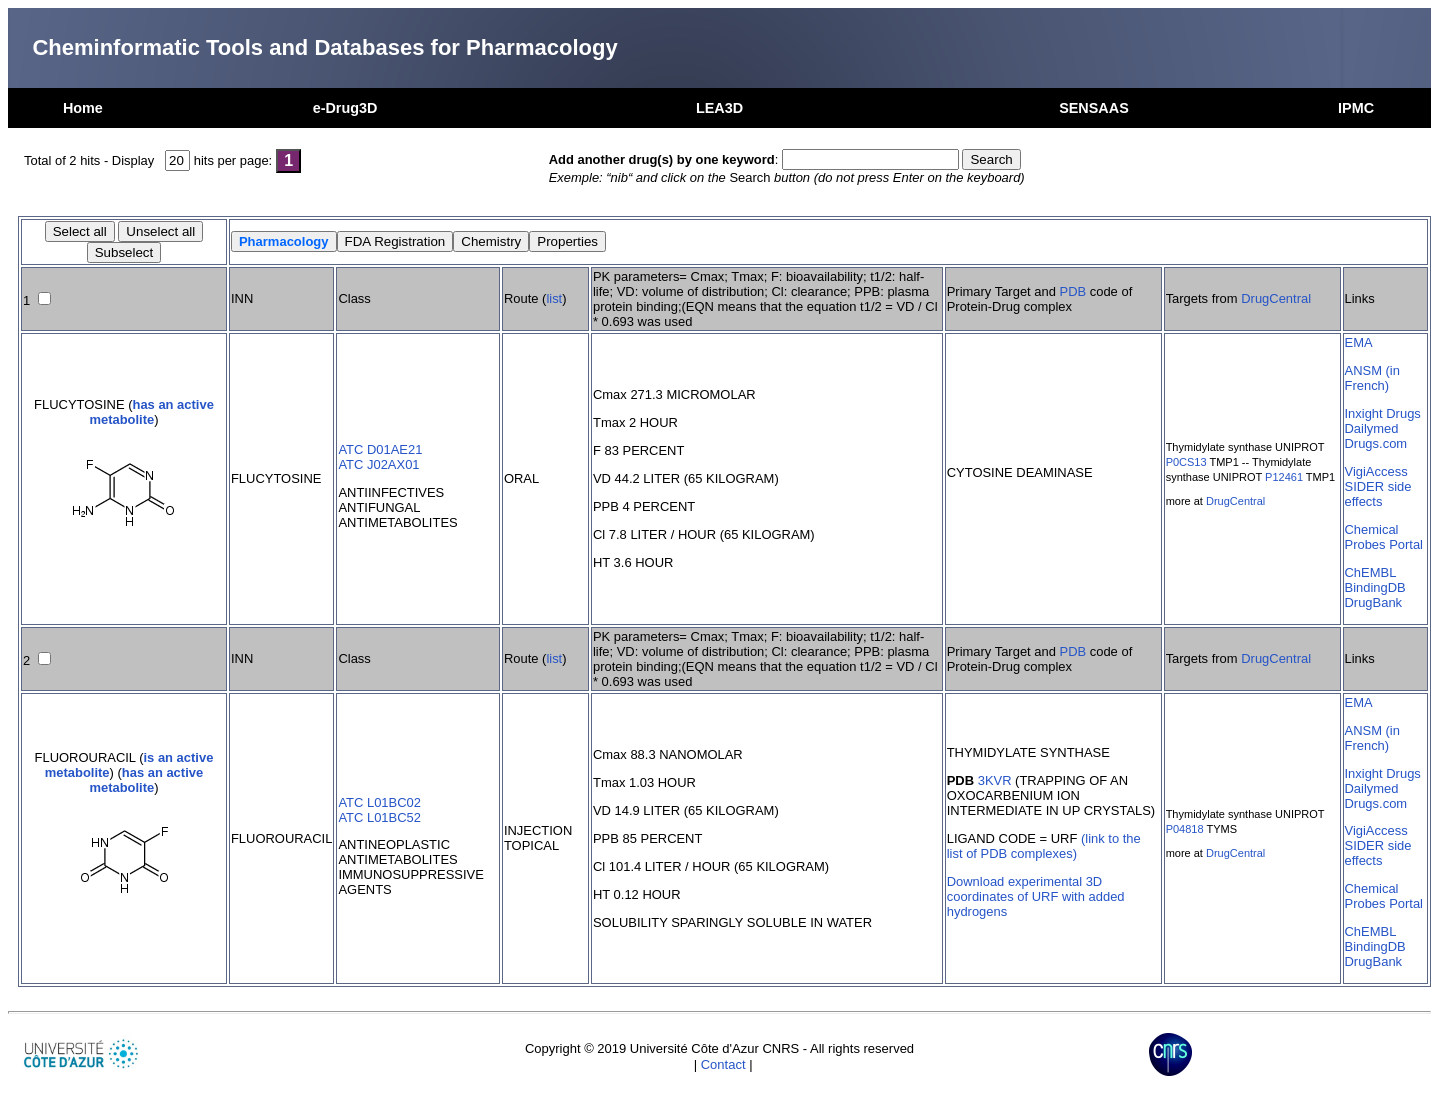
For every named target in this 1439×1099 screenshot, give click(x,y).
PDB (1073, 291)
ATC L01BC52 (379, 817)
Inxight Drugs (1383, 413)
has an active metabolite (151, 412)
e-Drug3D (345, 108)
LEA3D (719, 108)
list (554, 298)
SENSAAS (1094, 108)
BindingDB (1375, 587)
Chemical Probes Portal (1384, 537)
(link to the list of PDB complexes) (1044, 846)
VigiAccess (1376, 471)
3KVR (995, 780)
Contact (723, 1064)
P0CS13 (1186, 462)
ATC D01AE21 (380, 449)
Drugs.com (1376, 443)
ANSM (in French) (1372, 378)
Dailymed (1372, 428)
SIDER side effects (1378, 494)
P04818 (1185, 829)
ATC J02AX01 (378, 464)
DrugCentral (1276, 298)
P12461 (1284, 477)
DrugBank (1374, 602)
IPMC (1356, 108)
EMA (1359, 342)
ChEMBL (1371, 572)
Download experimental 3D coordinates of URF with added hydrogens (1036, 896)
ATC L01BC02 (379, 802)
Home (83, 108)
